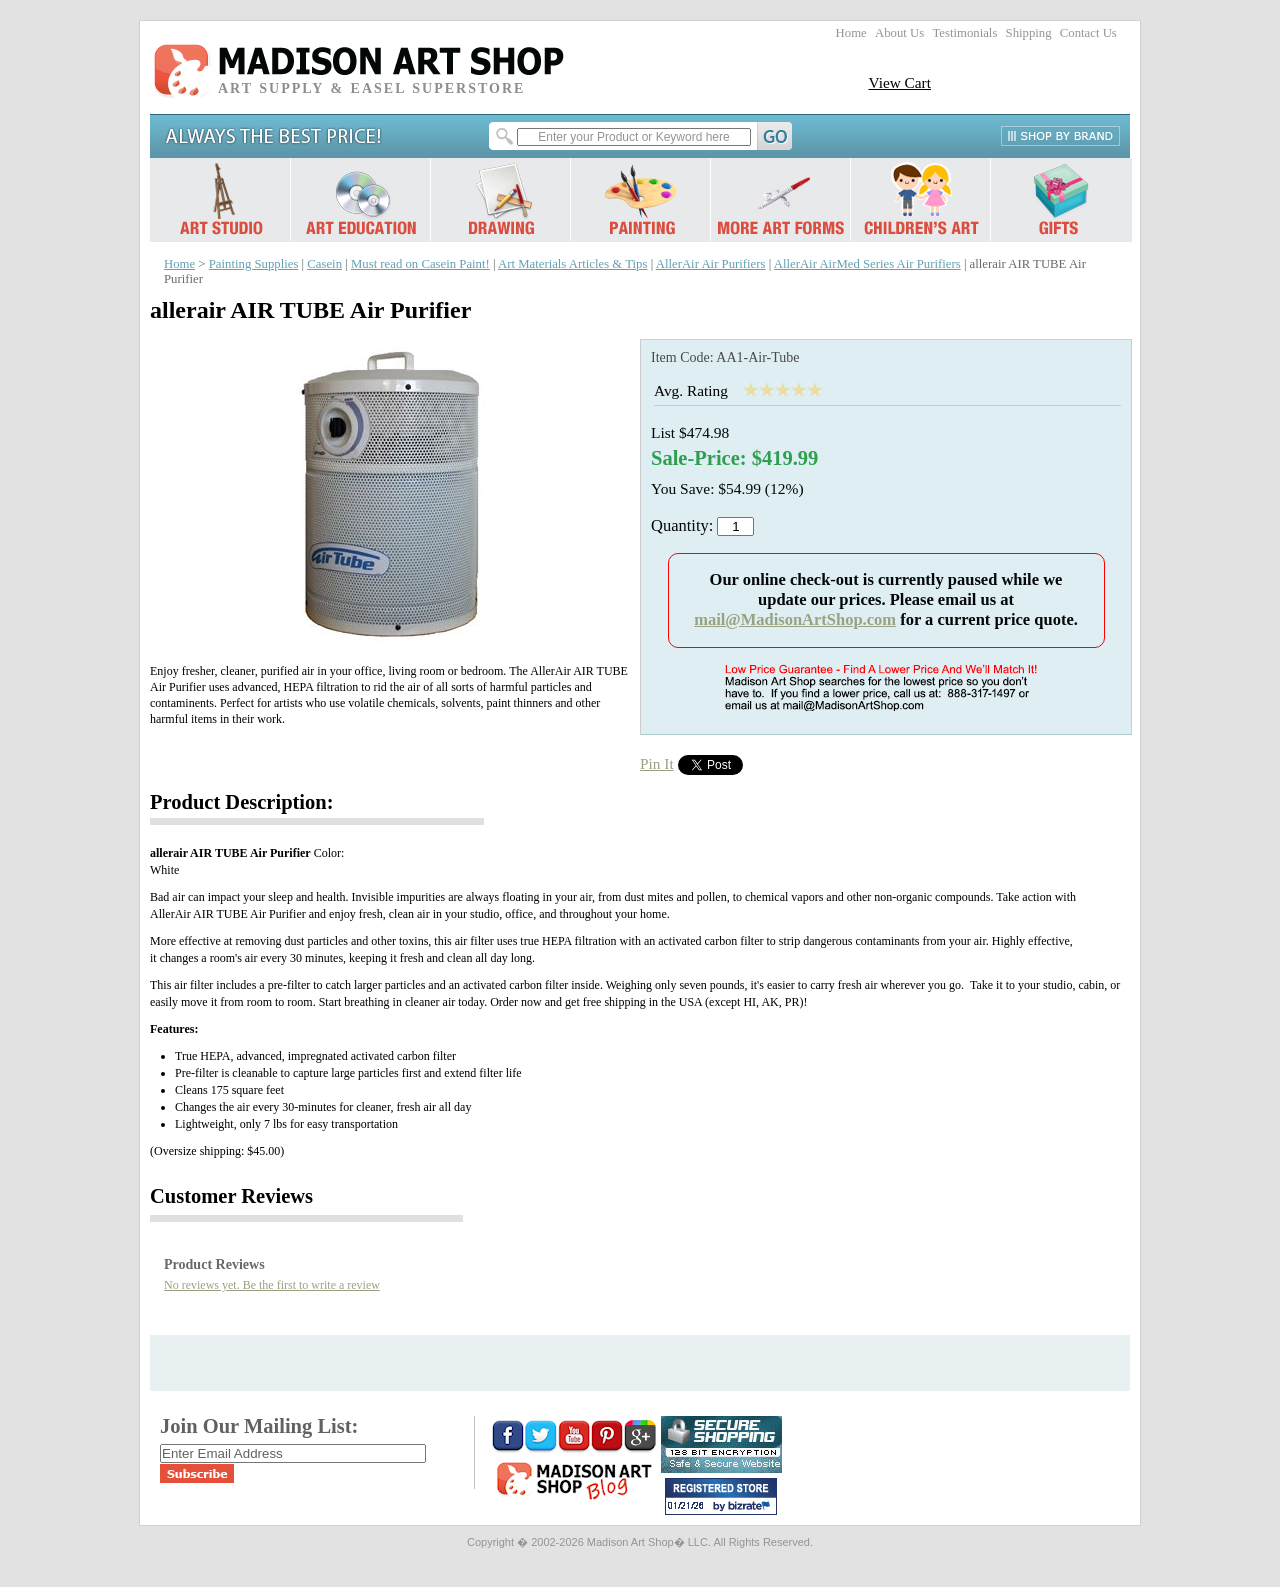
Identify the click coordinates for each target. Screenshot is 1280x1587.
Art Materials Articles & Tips (572, 264)
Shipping (1029, 33)
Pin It (657, 763)
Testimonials (964, 33)
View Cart (899, 82)
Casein (324, 264)
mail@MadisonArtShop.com (795, 619)
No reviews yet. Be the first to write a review (272, 1285)
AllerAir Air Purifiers (711, 264)
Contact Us (1088, 33)
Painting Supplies (254, 264)
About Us (899, 33)
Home (851, 33)
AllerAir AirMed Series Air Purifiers (867, 264)
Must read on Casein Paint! (420, 264)
